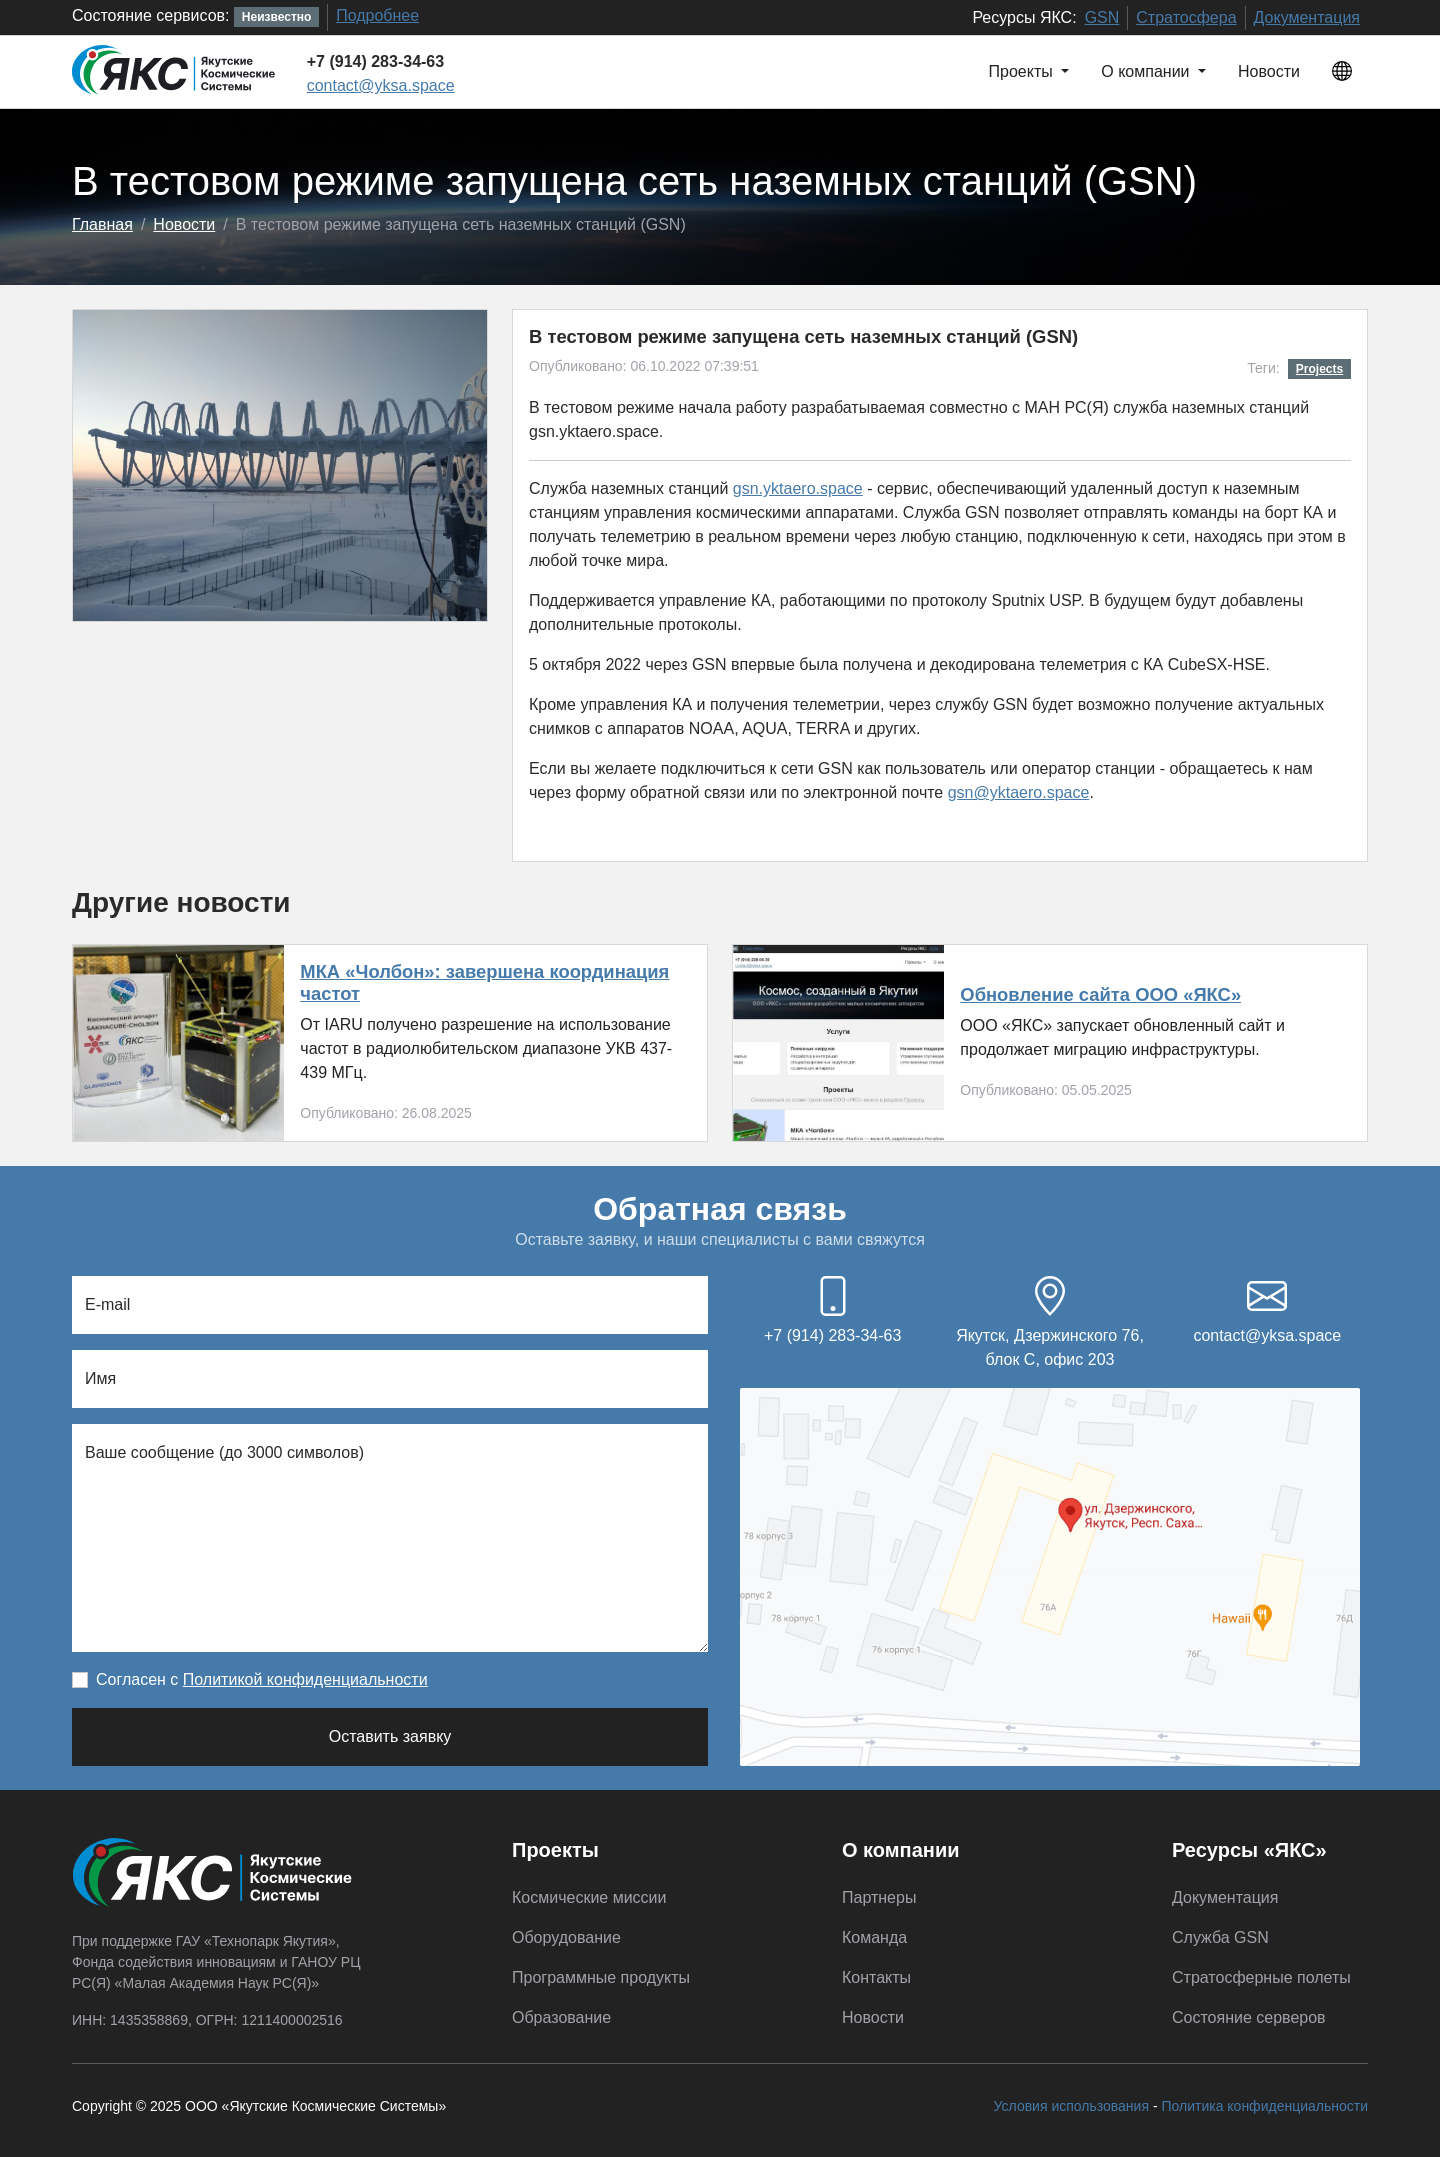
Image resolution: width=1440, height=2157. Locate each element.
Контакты (876, 1977)
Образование (561, 2017)
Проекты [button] (1023, 71)
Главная (102, 224)
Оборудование (566, 1937)
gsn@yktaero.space (1019, 792)
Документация (1307, 17)
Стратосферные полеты (1261, 1977)
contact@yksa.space (381, 85)
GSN (1102, 17)
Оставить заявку (390, 1736)
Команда (874, 1937)
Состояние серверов (1249, 2017)
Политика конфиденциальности (1264, 2106)
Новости (1269, 71)
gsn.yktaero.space (798, 488)
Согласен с (262, 1679)
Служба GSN (1220, 1937)
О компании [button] (1147, 71)
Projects (1319, 369)
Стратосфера (1186, 17)
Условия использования (1071, 2106)
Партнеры (879, 1897)
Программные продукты (601, 1977)
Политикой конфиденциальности (305, 1679)
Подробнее (377, 15)
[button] (1342, 72)
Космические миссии (589, 1897)
